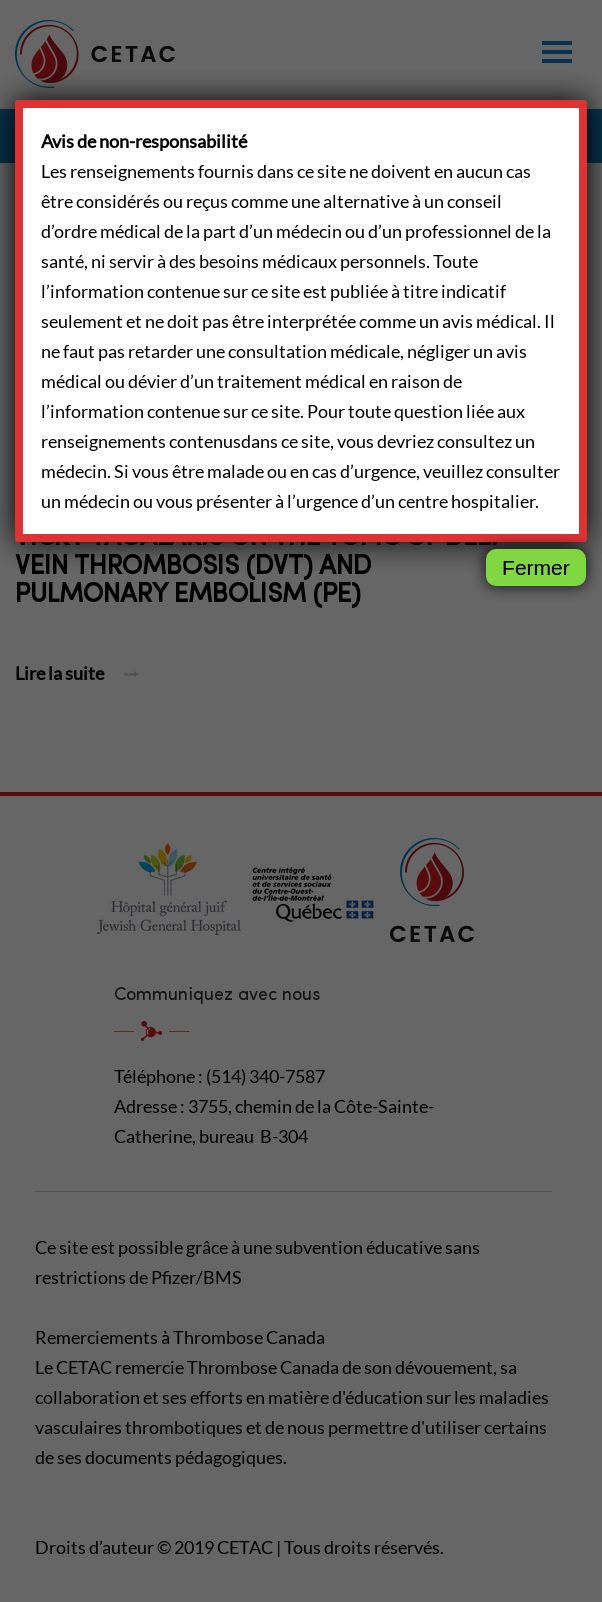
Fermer (536, 567)
